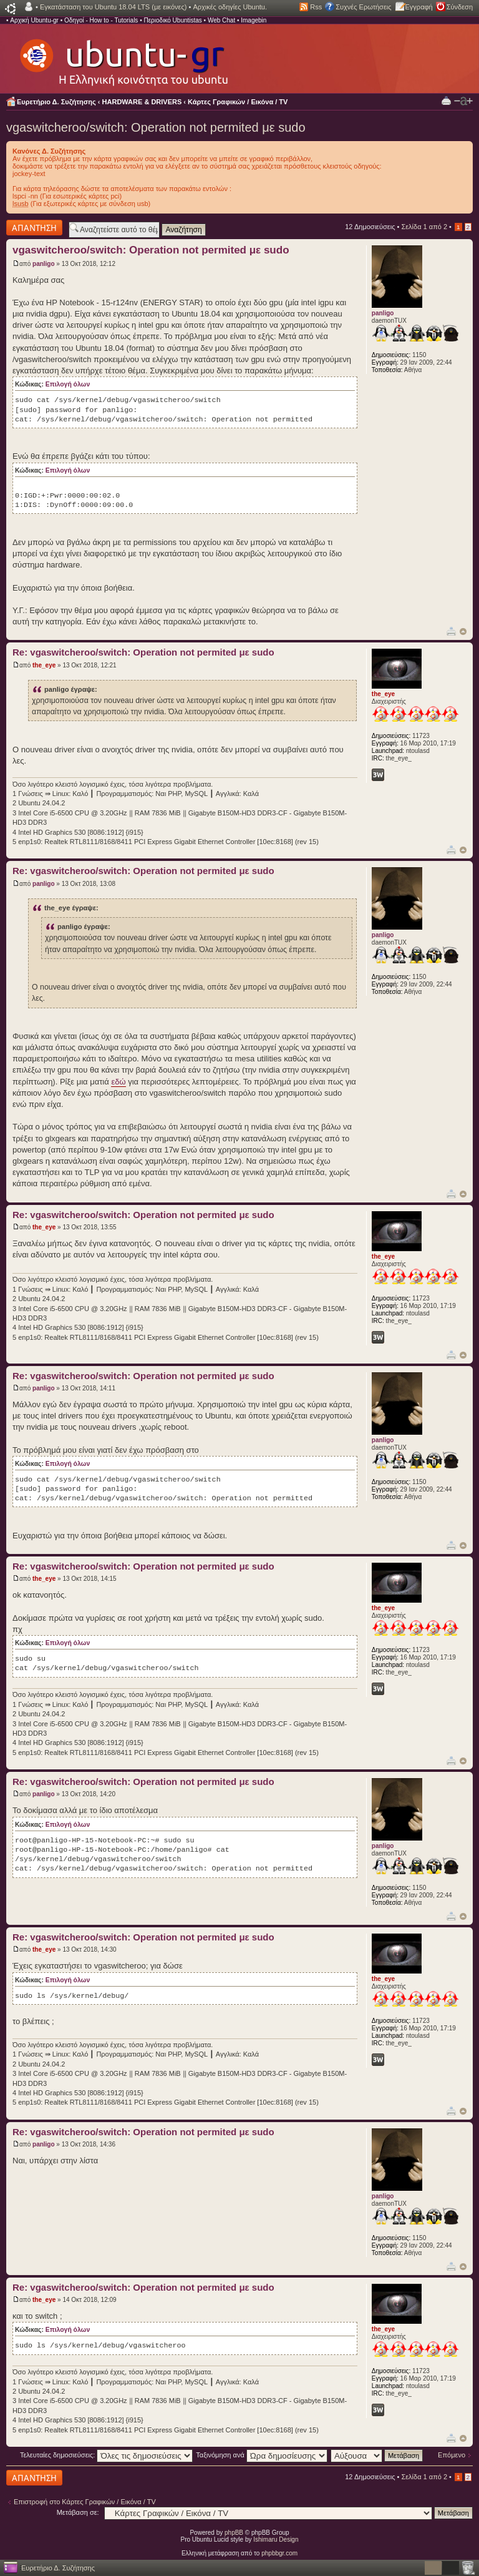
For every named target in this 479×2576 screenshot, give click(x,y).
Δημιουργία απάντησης (34, 227)
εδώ (118, 1081)
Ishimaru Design (275, 2539)
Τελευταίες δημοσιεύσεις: (106, 2455)
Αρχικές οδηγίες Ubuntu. (230, 7)
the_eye (44, 665)
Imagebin (253, 20)
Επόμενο (451, 2455)
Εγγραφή (419, 7)
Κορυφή (463, 631)
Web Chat (221, 20)
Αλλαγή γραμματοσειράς (463, 101)
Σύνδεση (460, 7)
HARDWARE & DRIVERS (142, 102)
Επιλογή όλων (68, 384)
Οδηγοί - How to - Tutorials (101, 20)
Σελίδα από (424, 226)
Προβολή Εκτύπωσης (446, 100)
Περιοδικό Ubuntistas (172, 20)
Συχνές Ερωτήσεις (363, 7)
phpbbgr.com (279, 2553)
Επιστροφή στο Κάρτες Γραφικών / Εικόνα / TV (85, 2501)
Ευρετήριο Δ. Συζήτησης (56, 102)
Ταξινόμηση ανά (261, 2455)
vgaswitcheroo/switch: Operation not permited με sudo (156, 127)
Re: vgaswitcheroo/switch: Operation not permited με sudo (143, 652)
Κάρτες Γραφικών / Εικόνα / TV (238, 102)
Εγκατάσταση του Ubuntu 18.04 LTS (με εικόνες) (113, 7)
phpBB (234, 2532)
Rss (316, 7)
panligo (43, 263)
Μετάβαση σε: (78, 2512)
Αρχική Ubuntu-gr (34, 20)
